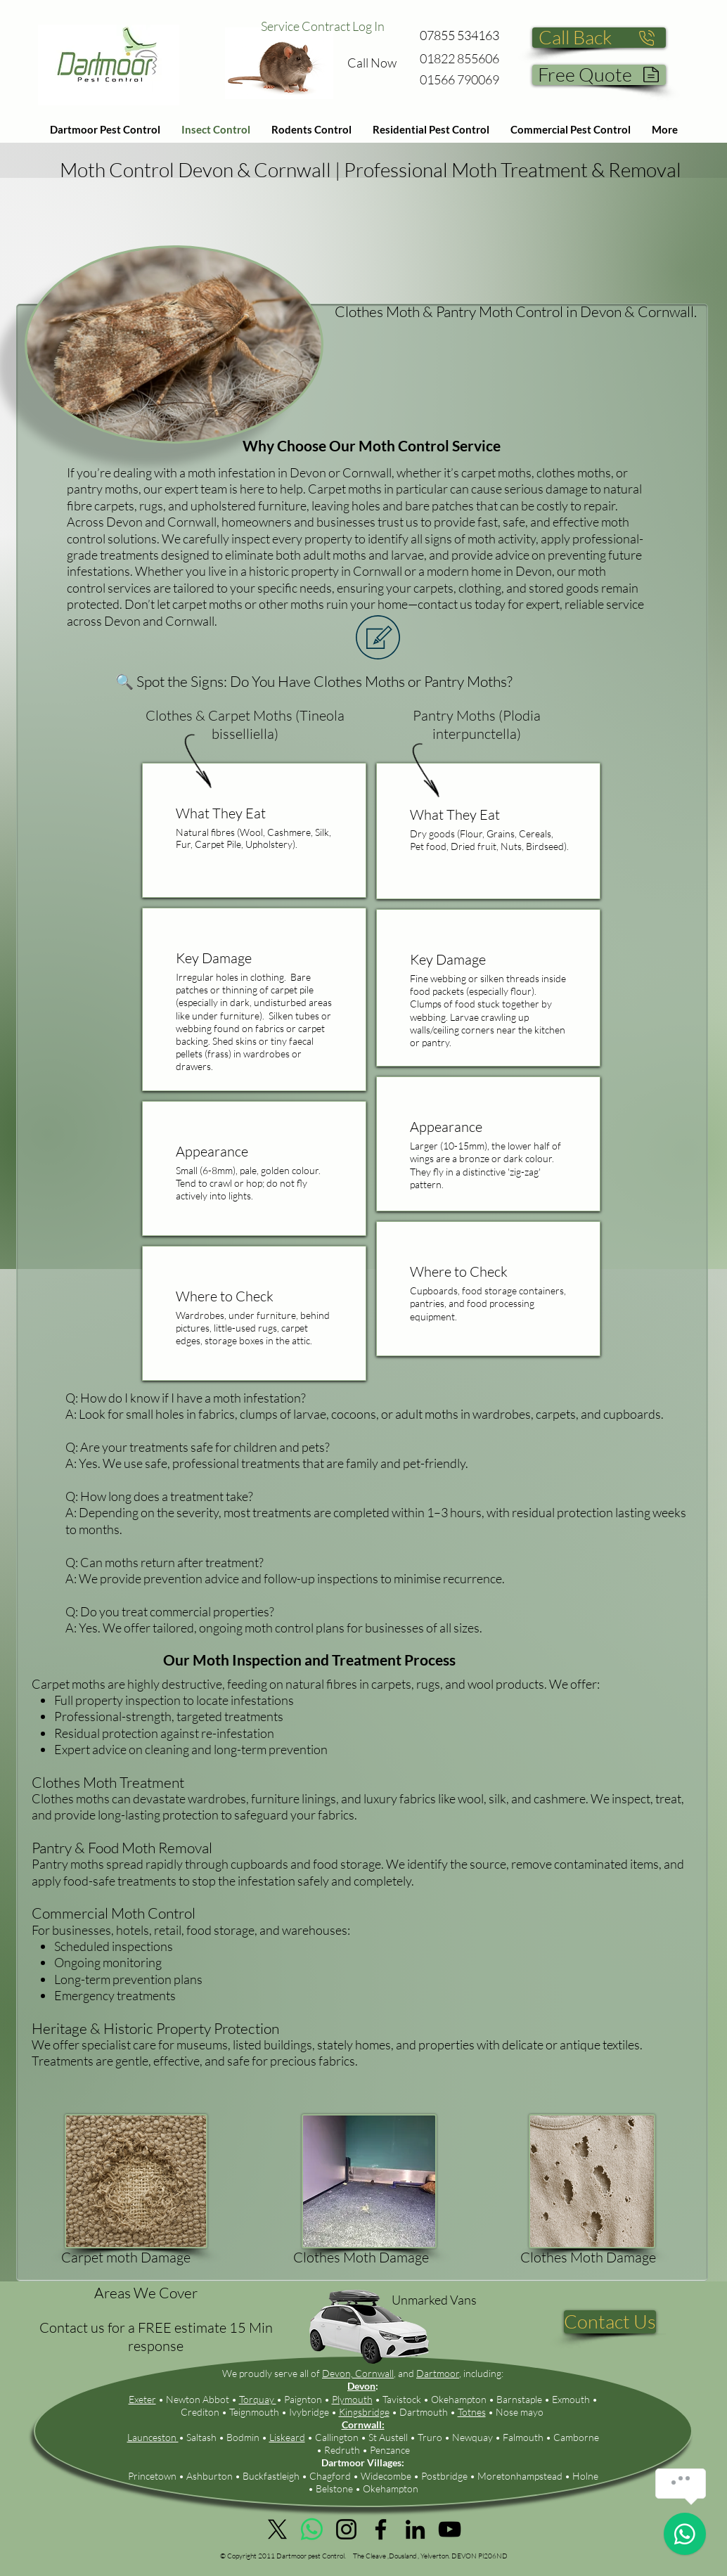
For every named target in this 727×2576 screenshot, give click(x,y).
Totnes (472, 2412)
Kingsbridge (364, 2412)
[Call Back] (599, 37)
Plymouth (352, 2399)
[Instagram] (346, 2529)
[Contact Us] (610, 2321)
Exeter (142, 2399)
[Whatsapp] (312, 2529)
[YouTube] (449, 2529)
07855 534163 (459, 35)
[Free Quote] (599, 75)
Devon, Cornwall (358, 2373)
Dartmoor (437, 2373)
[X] (277, 2529)
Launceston (153, 2437)
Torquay (257, 2399)
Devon (361, 2386)
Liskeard (287, 2437)
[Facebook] (380, 2529)
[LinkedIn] (415, 2529)
